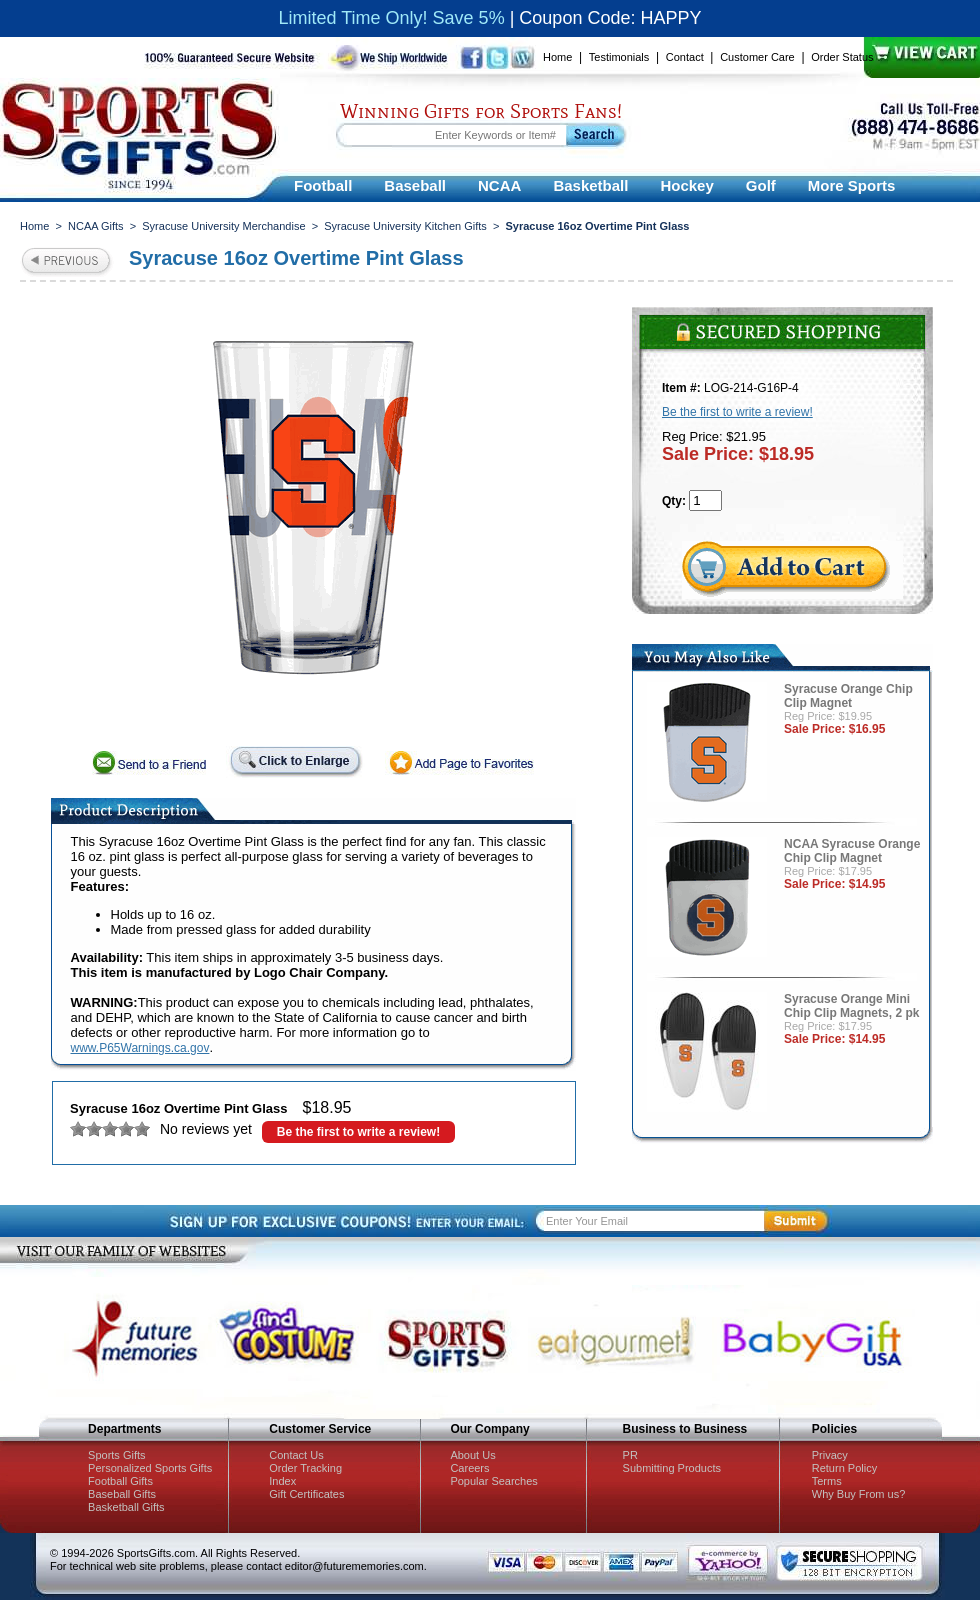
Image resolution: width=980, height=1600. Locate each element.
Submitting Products (672, 1468)
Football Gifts (120, 1481)
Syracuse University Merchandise (223, 226)
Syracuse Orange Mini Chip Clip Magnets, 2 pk (851, 1006)
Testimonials (619, 57)
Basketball (590, 185)
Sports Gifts (116, 1455)
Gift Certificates (306, 1494)
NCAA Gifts (96, 226)
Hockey (686, 185)
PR (630, 1455)
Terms (827, 1481)
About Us (472, 1455)
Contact (685, 57)
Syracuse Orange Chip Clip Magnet (848, 696)
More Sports (852, 185)
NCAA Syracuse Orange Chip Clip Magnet (852, 851)
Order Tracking (305, 1468)
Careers (469, 1468)
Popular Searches (493, 1481)
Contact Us (296, 1455)
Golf (761, 185)
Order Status (842, 57)
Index (282, 1481)
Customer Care (757, 57)
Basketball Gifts (126, 1507)
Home (557, 57)
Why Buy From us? (859, 1494)
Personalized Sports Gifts (150, 1468)
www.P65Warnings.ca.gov (140, 1048)
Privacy (830, 1455)
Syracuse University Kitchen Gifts (405, 226)
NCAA (499, 185)
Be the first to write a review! (358, 1132)
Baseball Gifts (122, 1494)
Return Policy (844, 1468)
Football (323, 185)
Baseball (415, 185)
